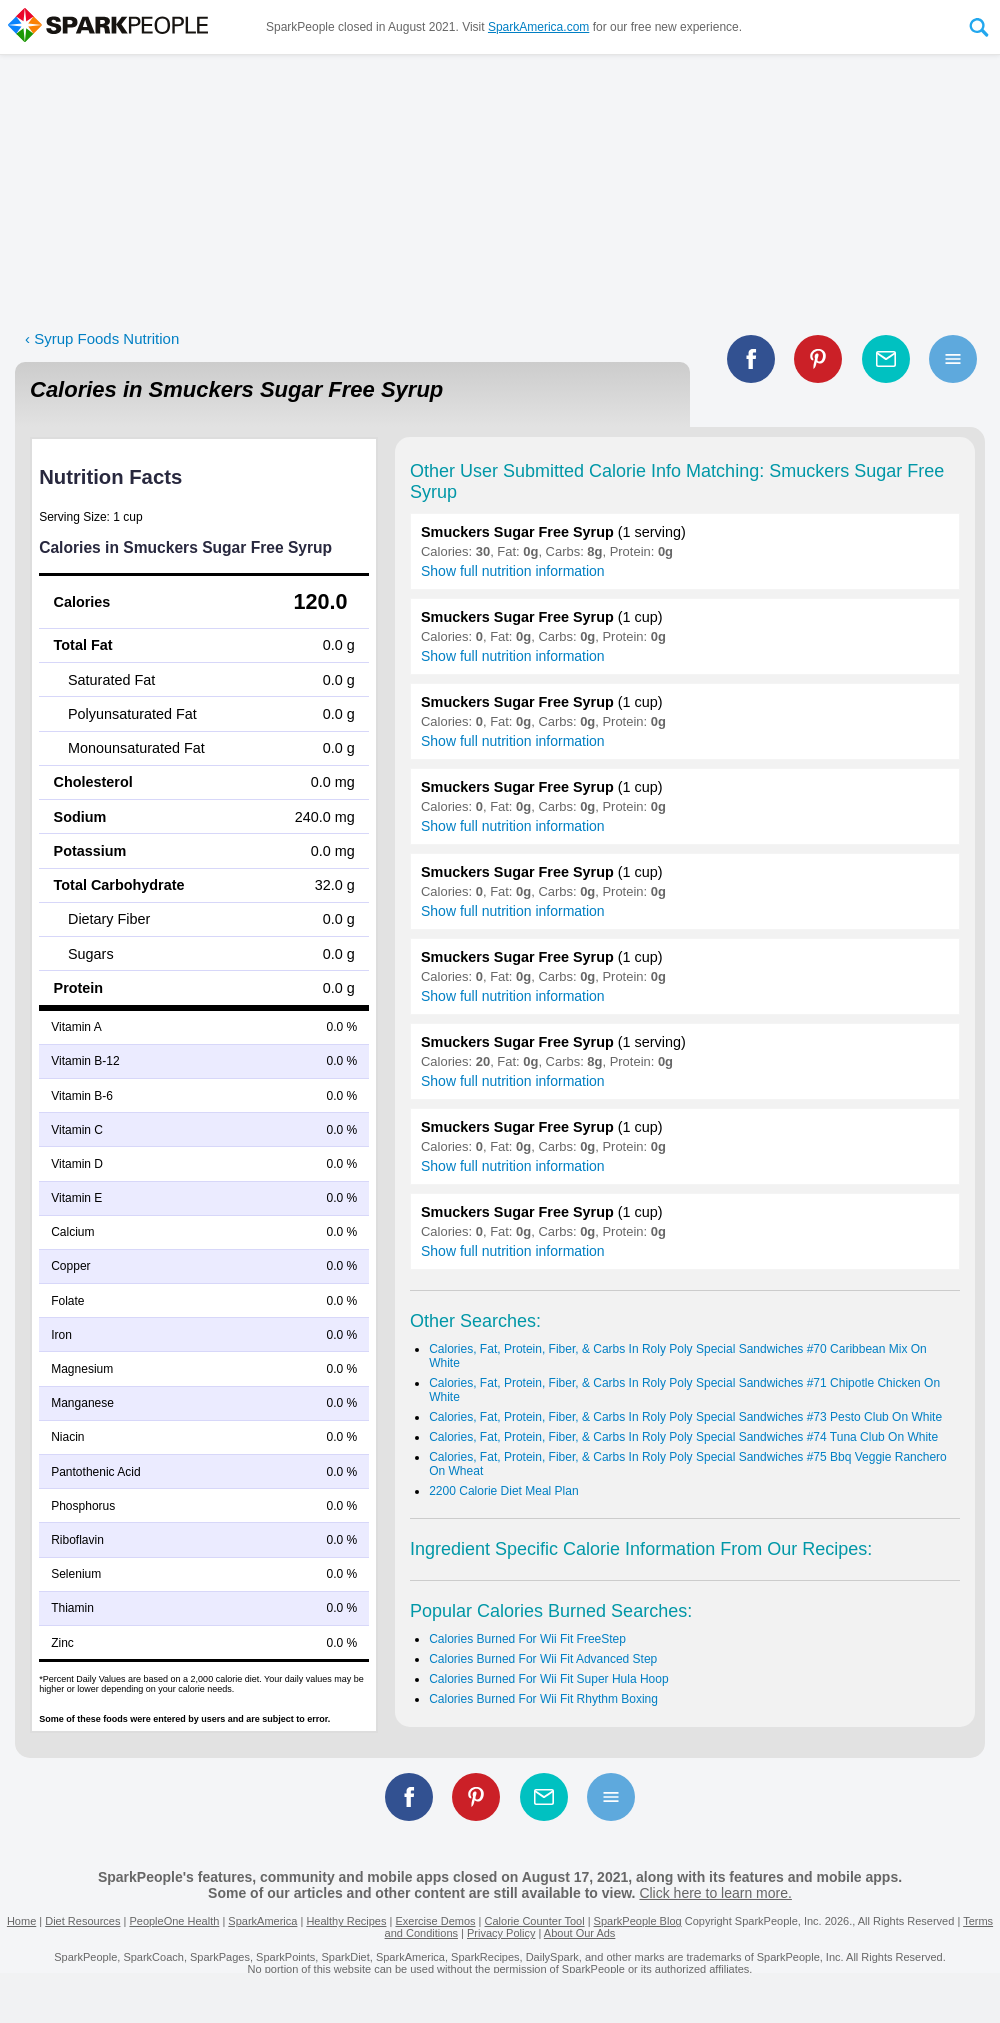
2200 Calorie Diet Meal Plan (503, 1491)
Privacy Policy (501, 1933)
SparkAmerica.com (538, 27)
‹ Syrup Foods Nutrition (102, 338)
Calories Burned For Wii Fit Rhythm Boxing (543, 1699)
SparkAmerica (262, 1921)
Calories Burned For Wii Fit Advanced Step (543, 1659)
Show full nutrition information (513, 571)
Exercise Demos (435, 1921)
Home (21, 1921)
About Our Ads (580, 1933)
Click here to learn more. (715, 1893)
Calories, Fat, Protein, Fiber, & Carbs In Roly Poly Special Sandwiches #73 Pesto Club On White (685, 1417)
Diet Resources (82, 1921)
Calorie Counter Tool (535, 1921)
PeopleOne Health (174, 1921)
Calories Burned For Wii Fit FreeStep (527, 1639)
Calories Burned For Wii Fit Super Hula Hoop (548, 1679)
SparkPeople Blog (638, 1921)
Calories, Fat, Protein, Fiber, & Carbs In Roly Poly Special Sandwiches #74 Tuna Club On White (683, 1437)
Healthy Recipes (346, 1921)
